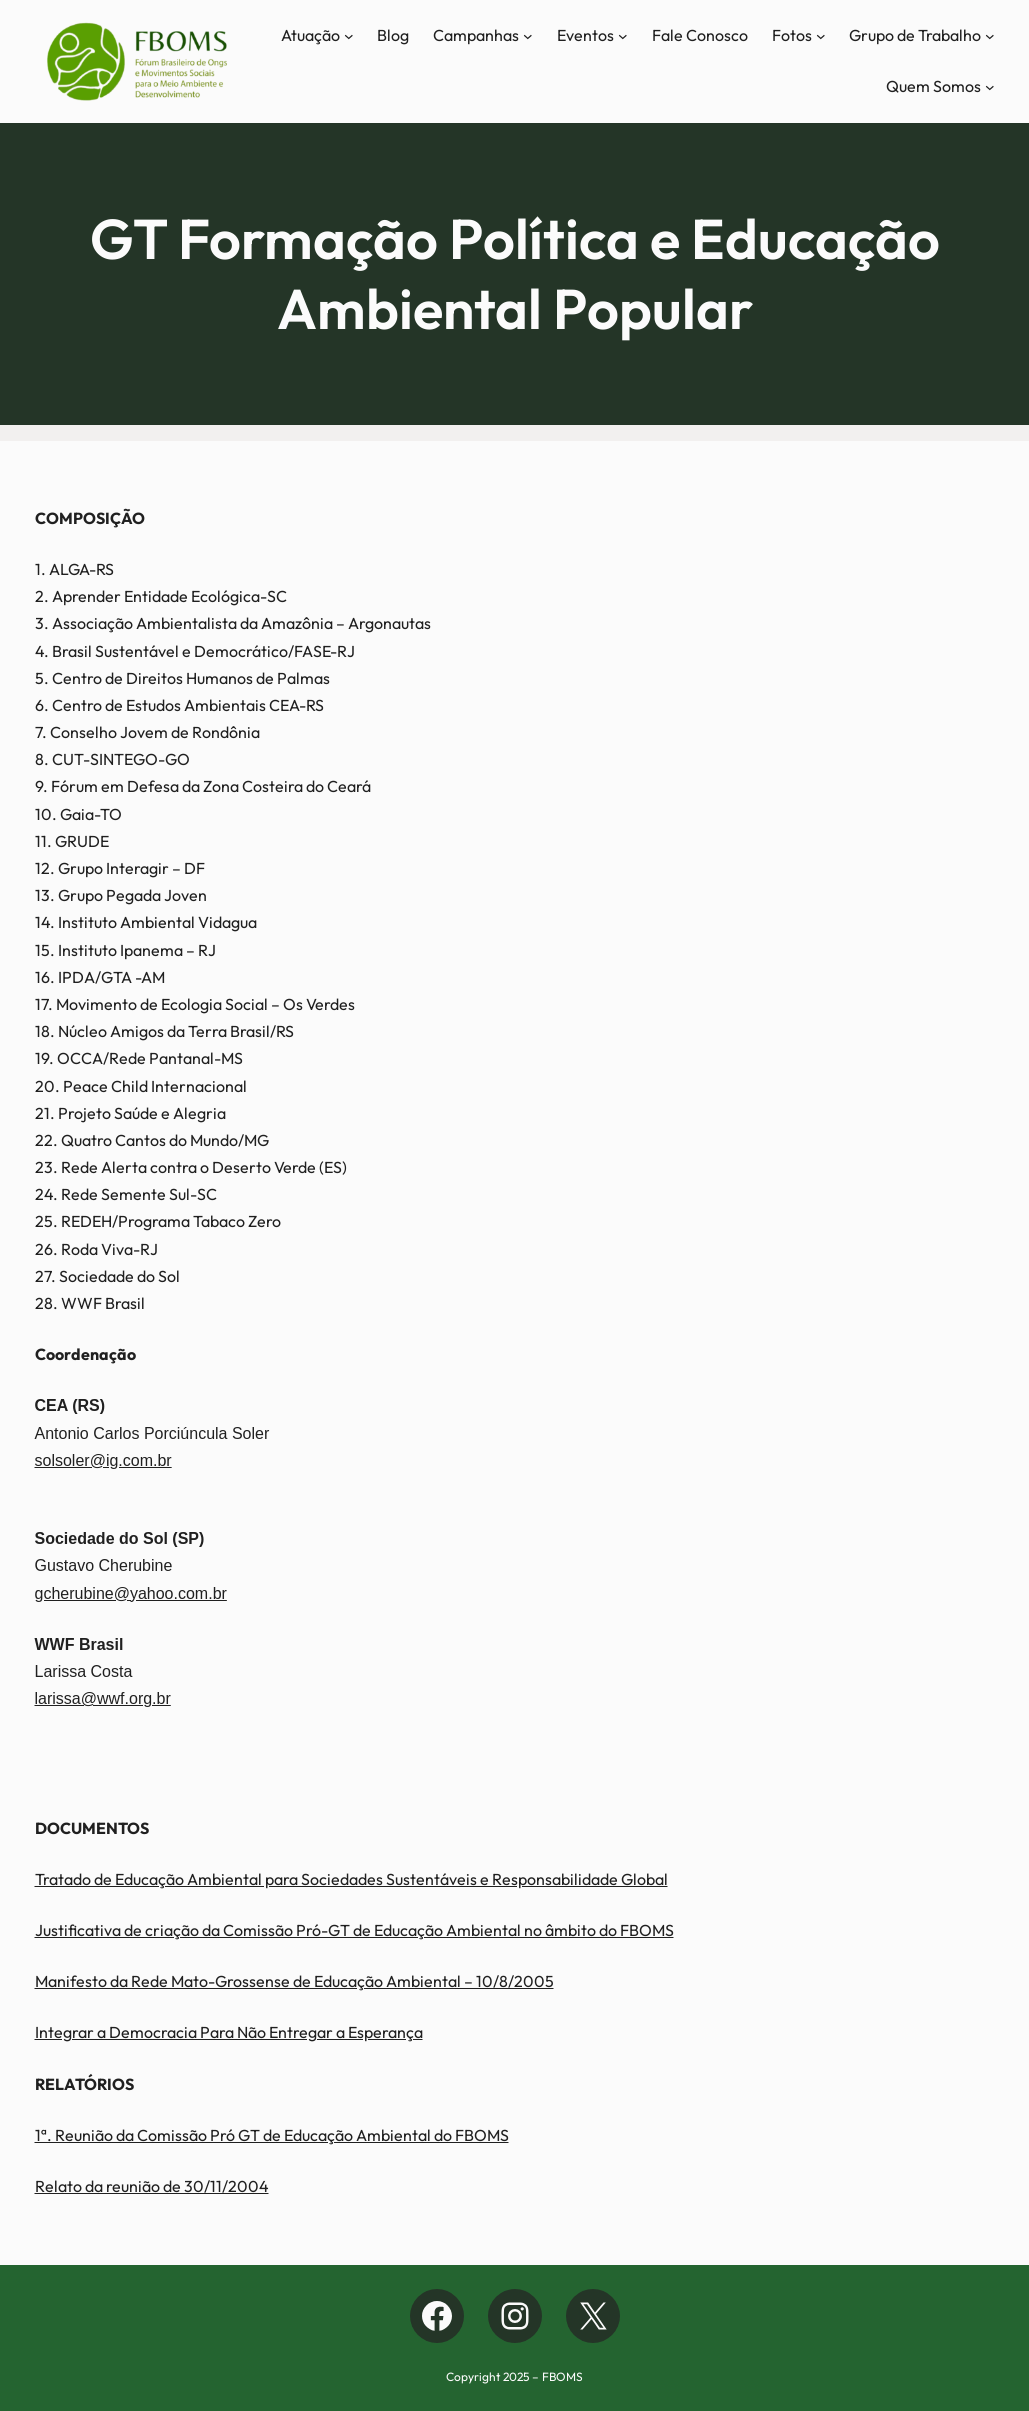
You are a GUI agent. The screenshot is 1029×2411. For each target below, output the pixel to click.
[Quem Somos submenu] (990, 87)
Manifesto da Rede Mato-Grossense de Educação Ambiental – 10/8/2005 (294, 1981)
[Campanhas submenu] (528, 36)
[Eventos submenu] (623, 36)
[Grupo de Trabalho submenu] (990, 36)
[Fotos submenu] (821, 36)
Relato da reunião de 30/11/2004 (152, 2186)
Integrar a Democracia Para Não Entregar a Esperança (229, 2032)
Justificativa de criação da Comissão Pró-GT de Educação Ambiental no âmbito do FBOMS (354, 1930)
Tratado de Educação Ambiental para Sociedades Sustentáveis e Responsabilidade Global (351, 1879)
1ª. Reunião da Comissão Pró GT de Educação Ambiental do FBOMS (272, 2135)
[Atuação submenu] (349, 36)
